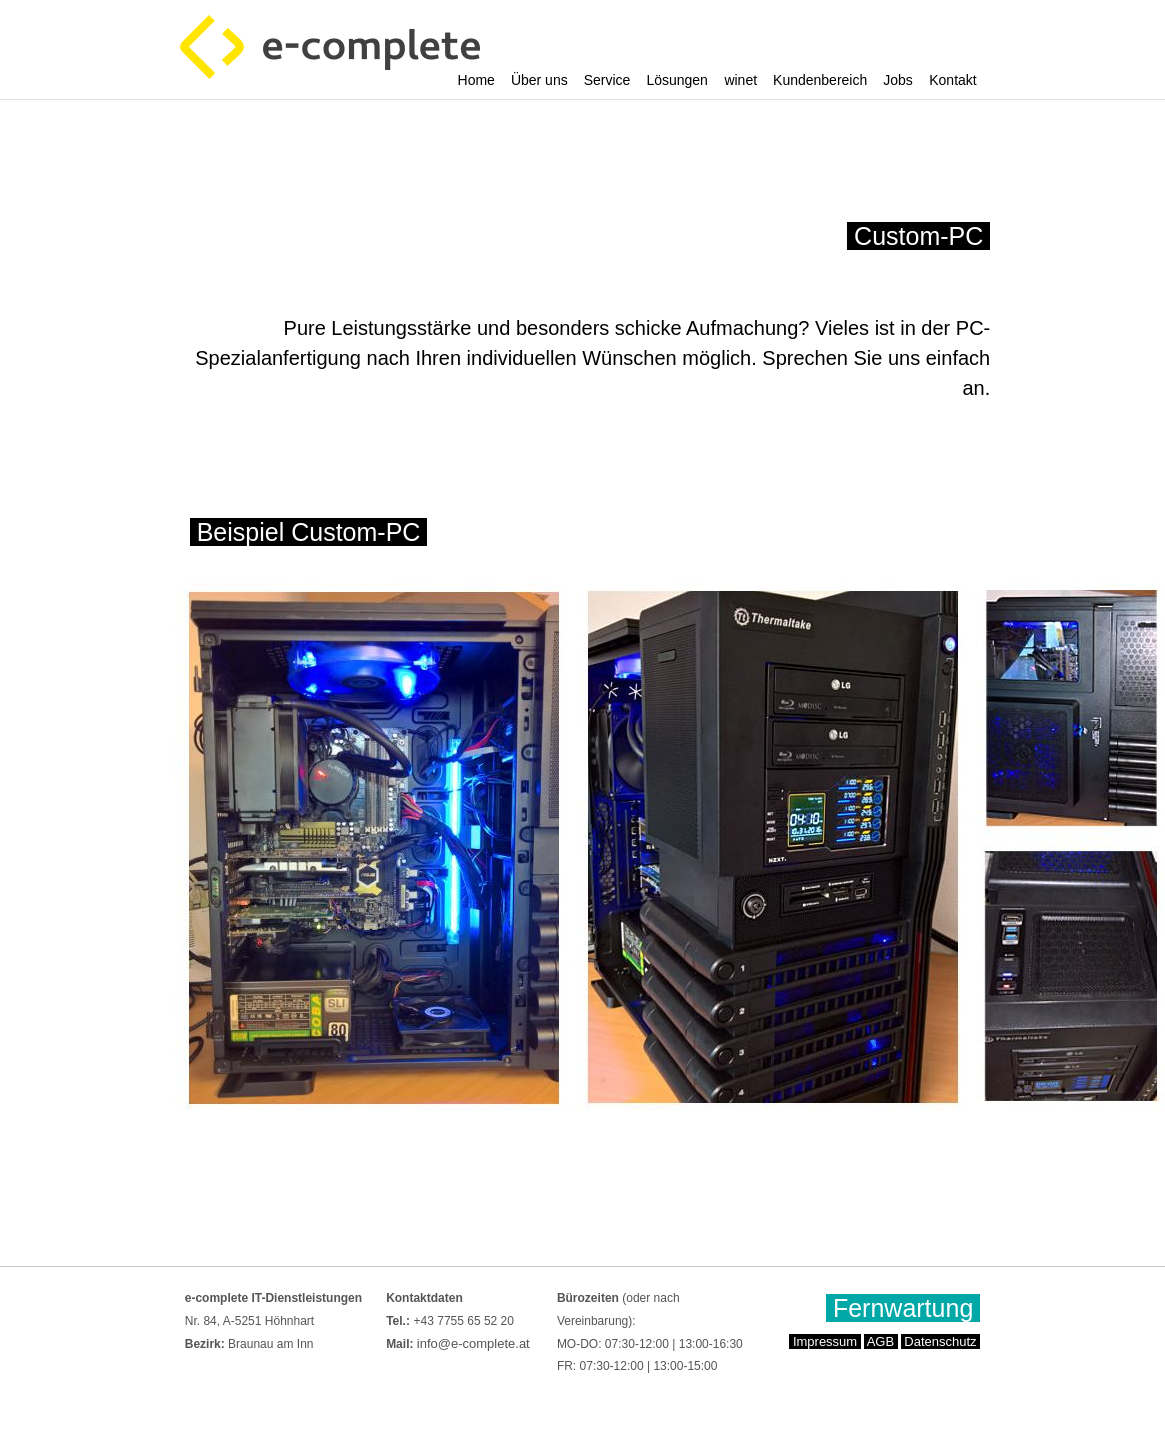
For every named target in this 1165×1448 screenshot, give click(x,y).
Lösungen (677, 80)
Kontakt (952, 80)
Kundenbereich (820, 80)
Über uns (539, 80)
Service (607, 80)
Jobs (898, 80)
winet (740, 80)
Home (476, 80)
